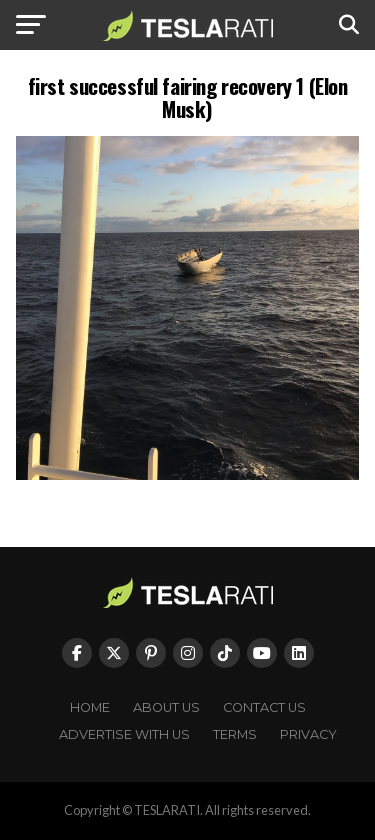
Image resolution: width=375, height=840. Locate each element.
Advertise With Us (124, 734)
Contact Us (264, 707)
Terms (235, 734)
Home (90, 707)
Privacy (308, 734)
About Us (166, 707)
